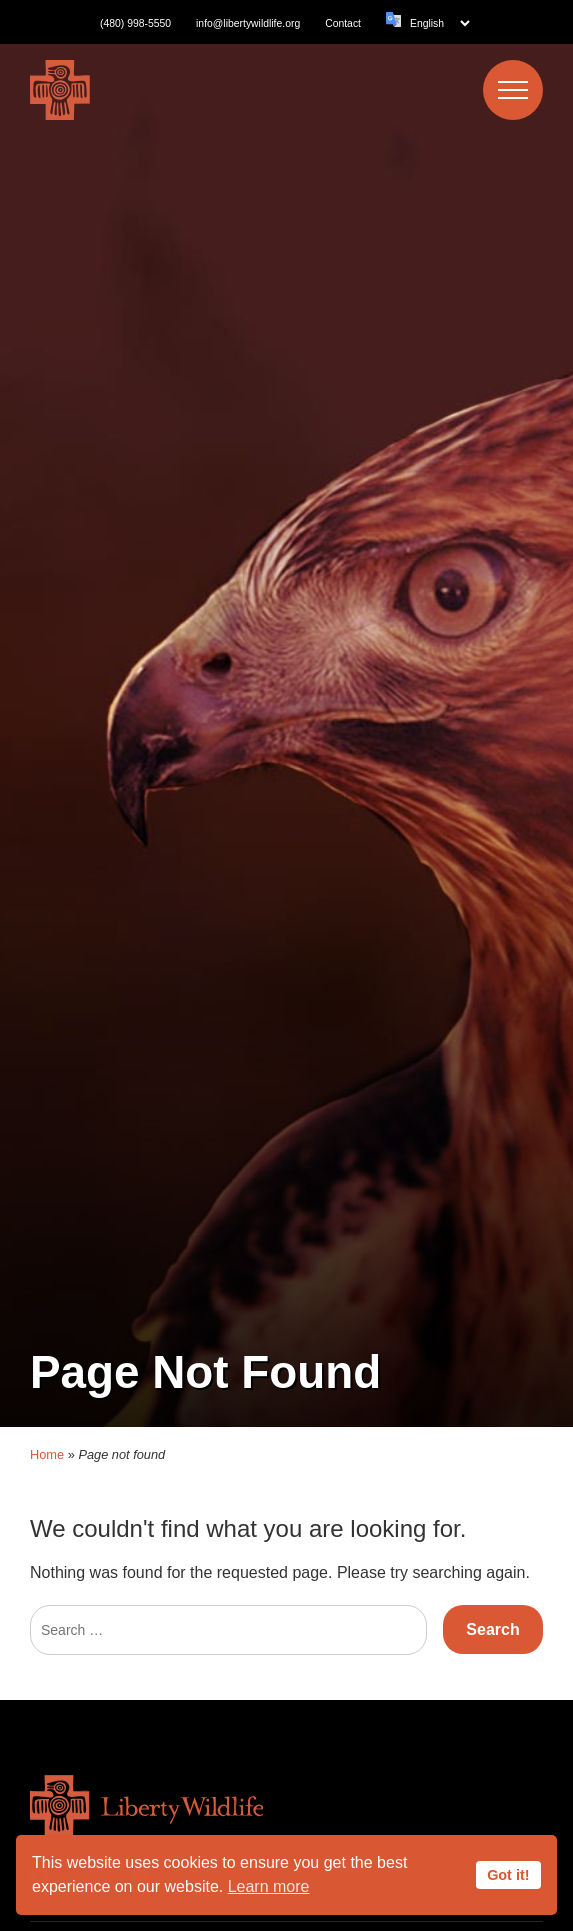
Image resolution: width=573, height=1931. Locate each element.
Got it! (508, 1875)
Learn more (269, 1886)
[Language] (439, 23)
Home (47, 1407)
